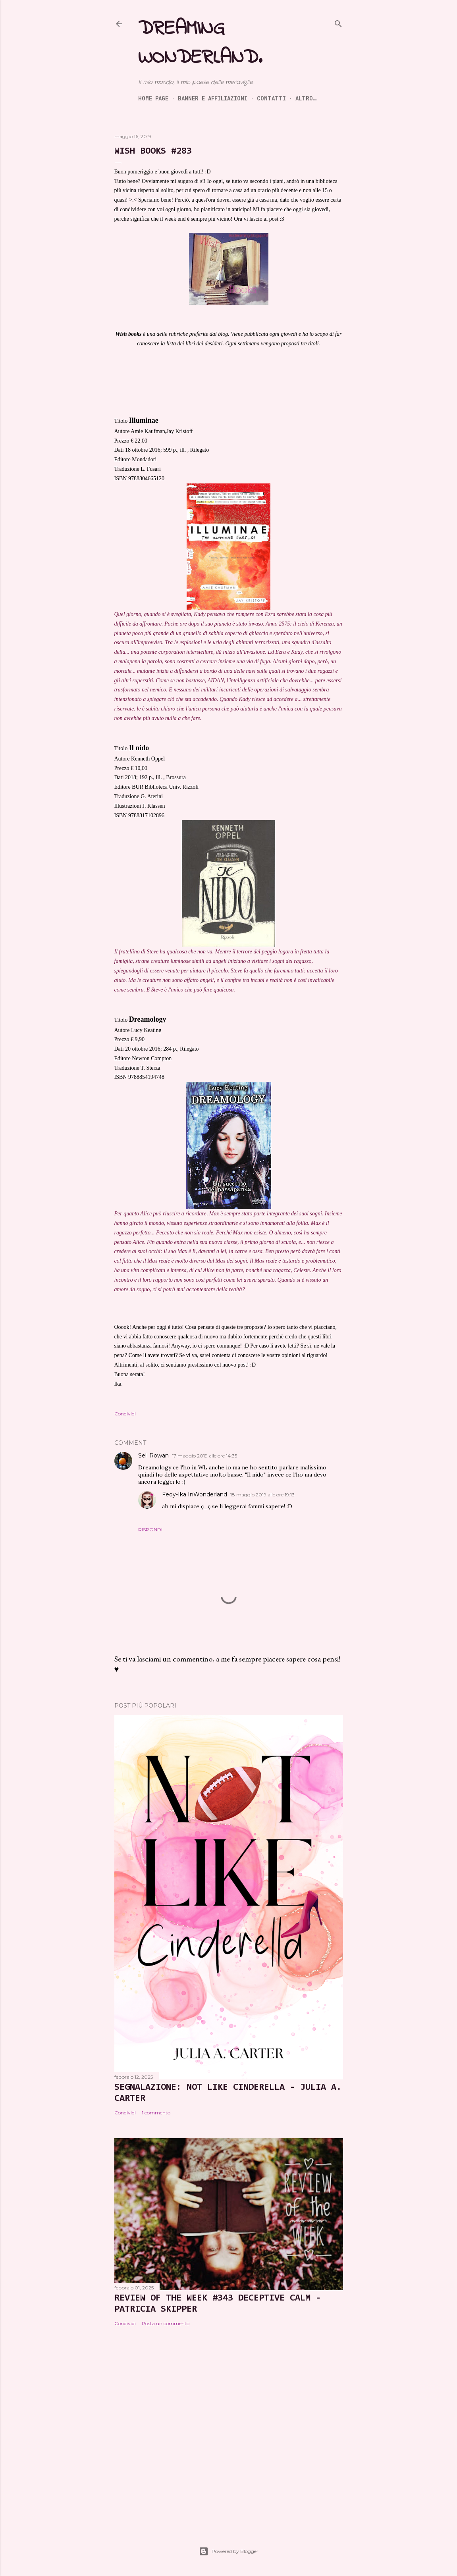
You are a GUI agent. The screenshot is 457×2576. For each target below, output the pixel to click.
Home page (153, 98)
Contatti (271, 98)
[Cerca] (338, 22)
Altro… (305, 98)
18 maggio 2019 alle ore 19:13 (262, 1495)
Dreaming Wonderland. (200, 43)
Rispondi (150, 1530)
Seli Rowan (153, 1455)
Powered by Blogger (228, 2551)
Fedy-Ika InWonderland (194, 1494)
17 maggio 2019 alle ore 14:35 (204, 1456)
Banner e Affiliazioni (212, 98)
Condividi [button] (125, 1414)
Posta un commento (165, 2323)
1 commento (156, 2113)
